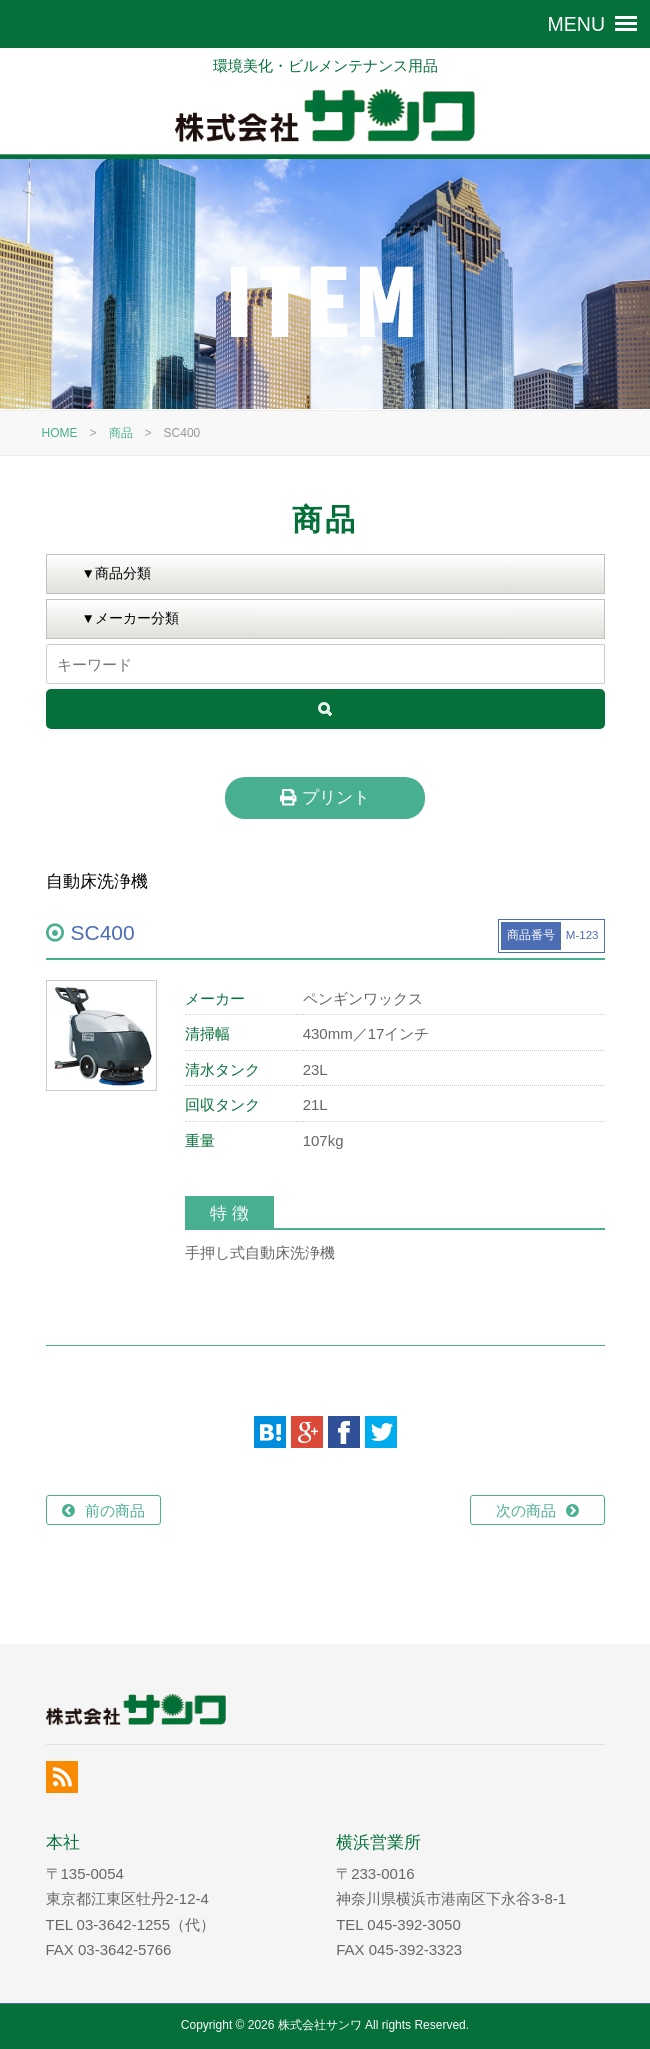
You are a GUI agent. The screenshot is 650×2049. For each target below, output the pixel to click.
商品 (121, 433)
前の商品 (115, 1510)
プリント (324, 797)
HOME (60, 433)
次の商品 (526, 1510)
